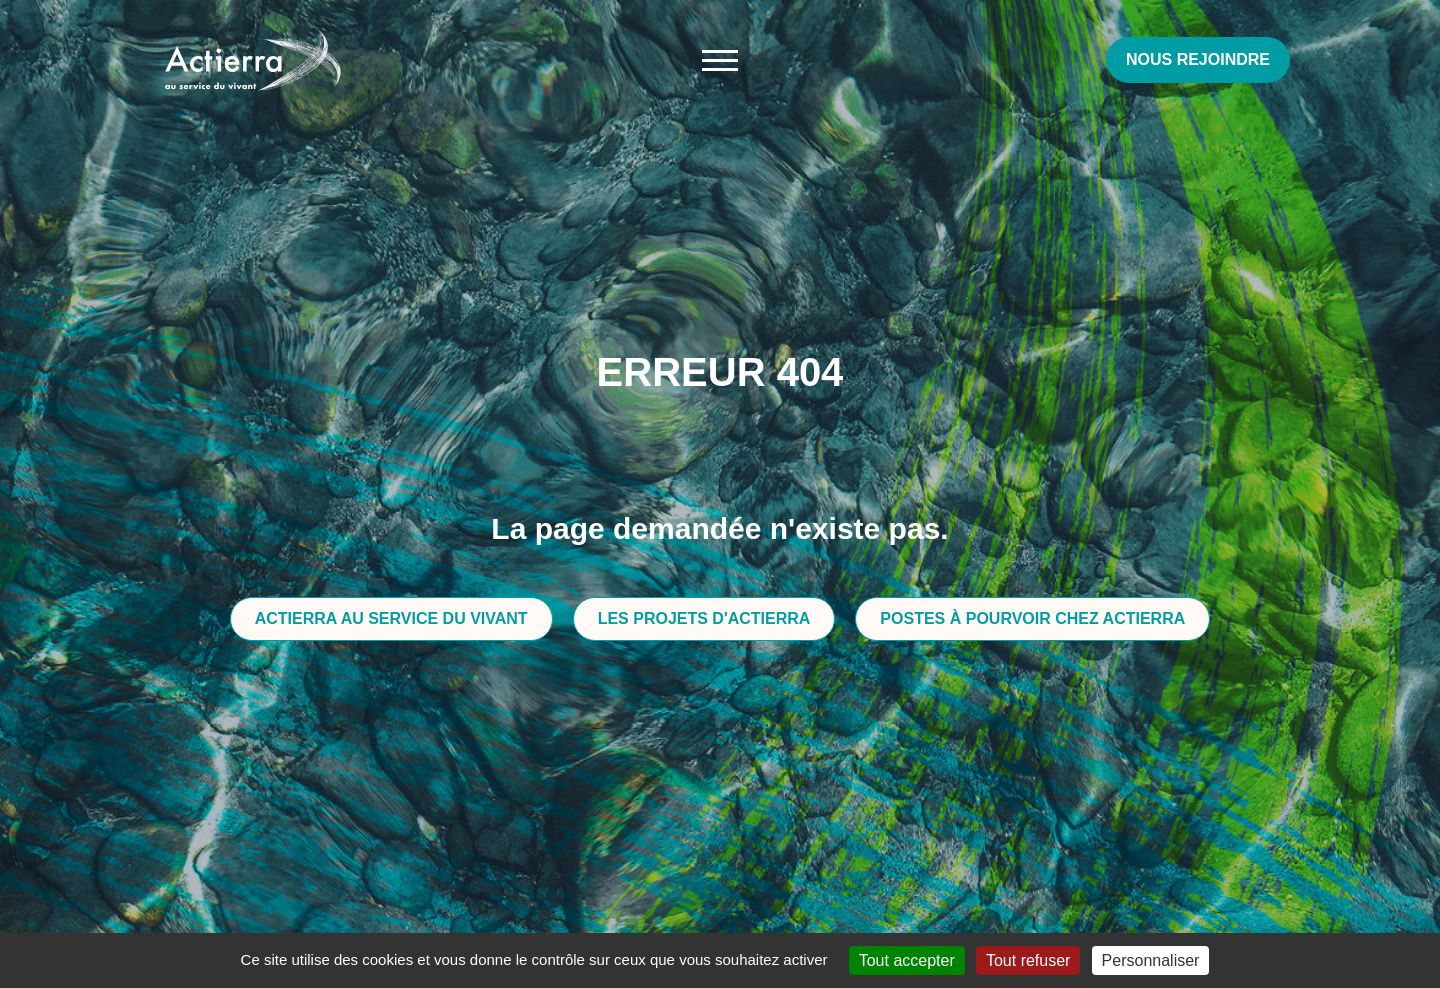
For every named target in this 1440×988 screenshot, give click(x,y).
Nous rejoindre (1198, 59)
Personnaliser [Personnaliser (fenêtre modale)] (1151, 960)
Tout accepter (907, 960)
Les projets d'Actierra (704, 618)
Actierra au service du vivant (391, 618)
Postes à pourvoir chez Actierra (1032, 618)
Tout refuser (1028, 960)
